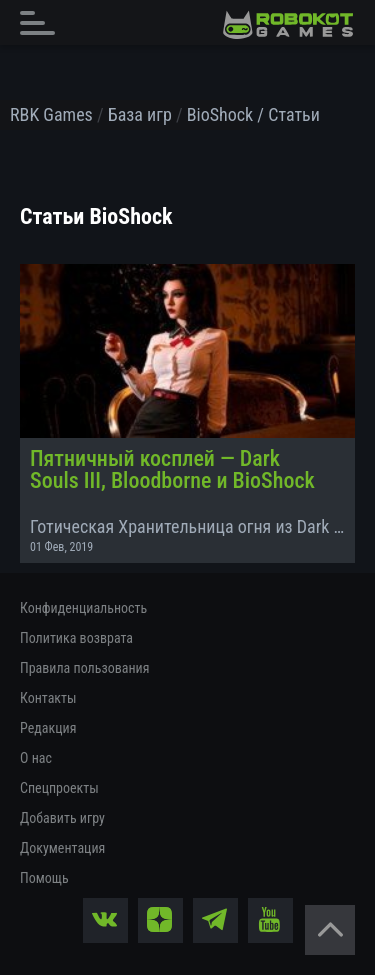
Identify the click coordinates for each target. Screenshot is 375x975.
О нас (36, 758)
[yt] (270, 920)
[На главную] (288, 25)
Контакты (48, 698)
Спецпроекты (59, 788)
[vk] (105, 920)
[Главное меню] (43, 22)
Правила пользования (84, 668)
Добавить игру (62, 818)
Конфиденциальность (83, 608)
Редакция (48, 728)
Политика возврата (76, 638)
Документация (62, 848)
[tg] (215, 920)
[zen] (160, 920)
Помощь (44, 878)
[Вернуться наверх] (330, 930)
